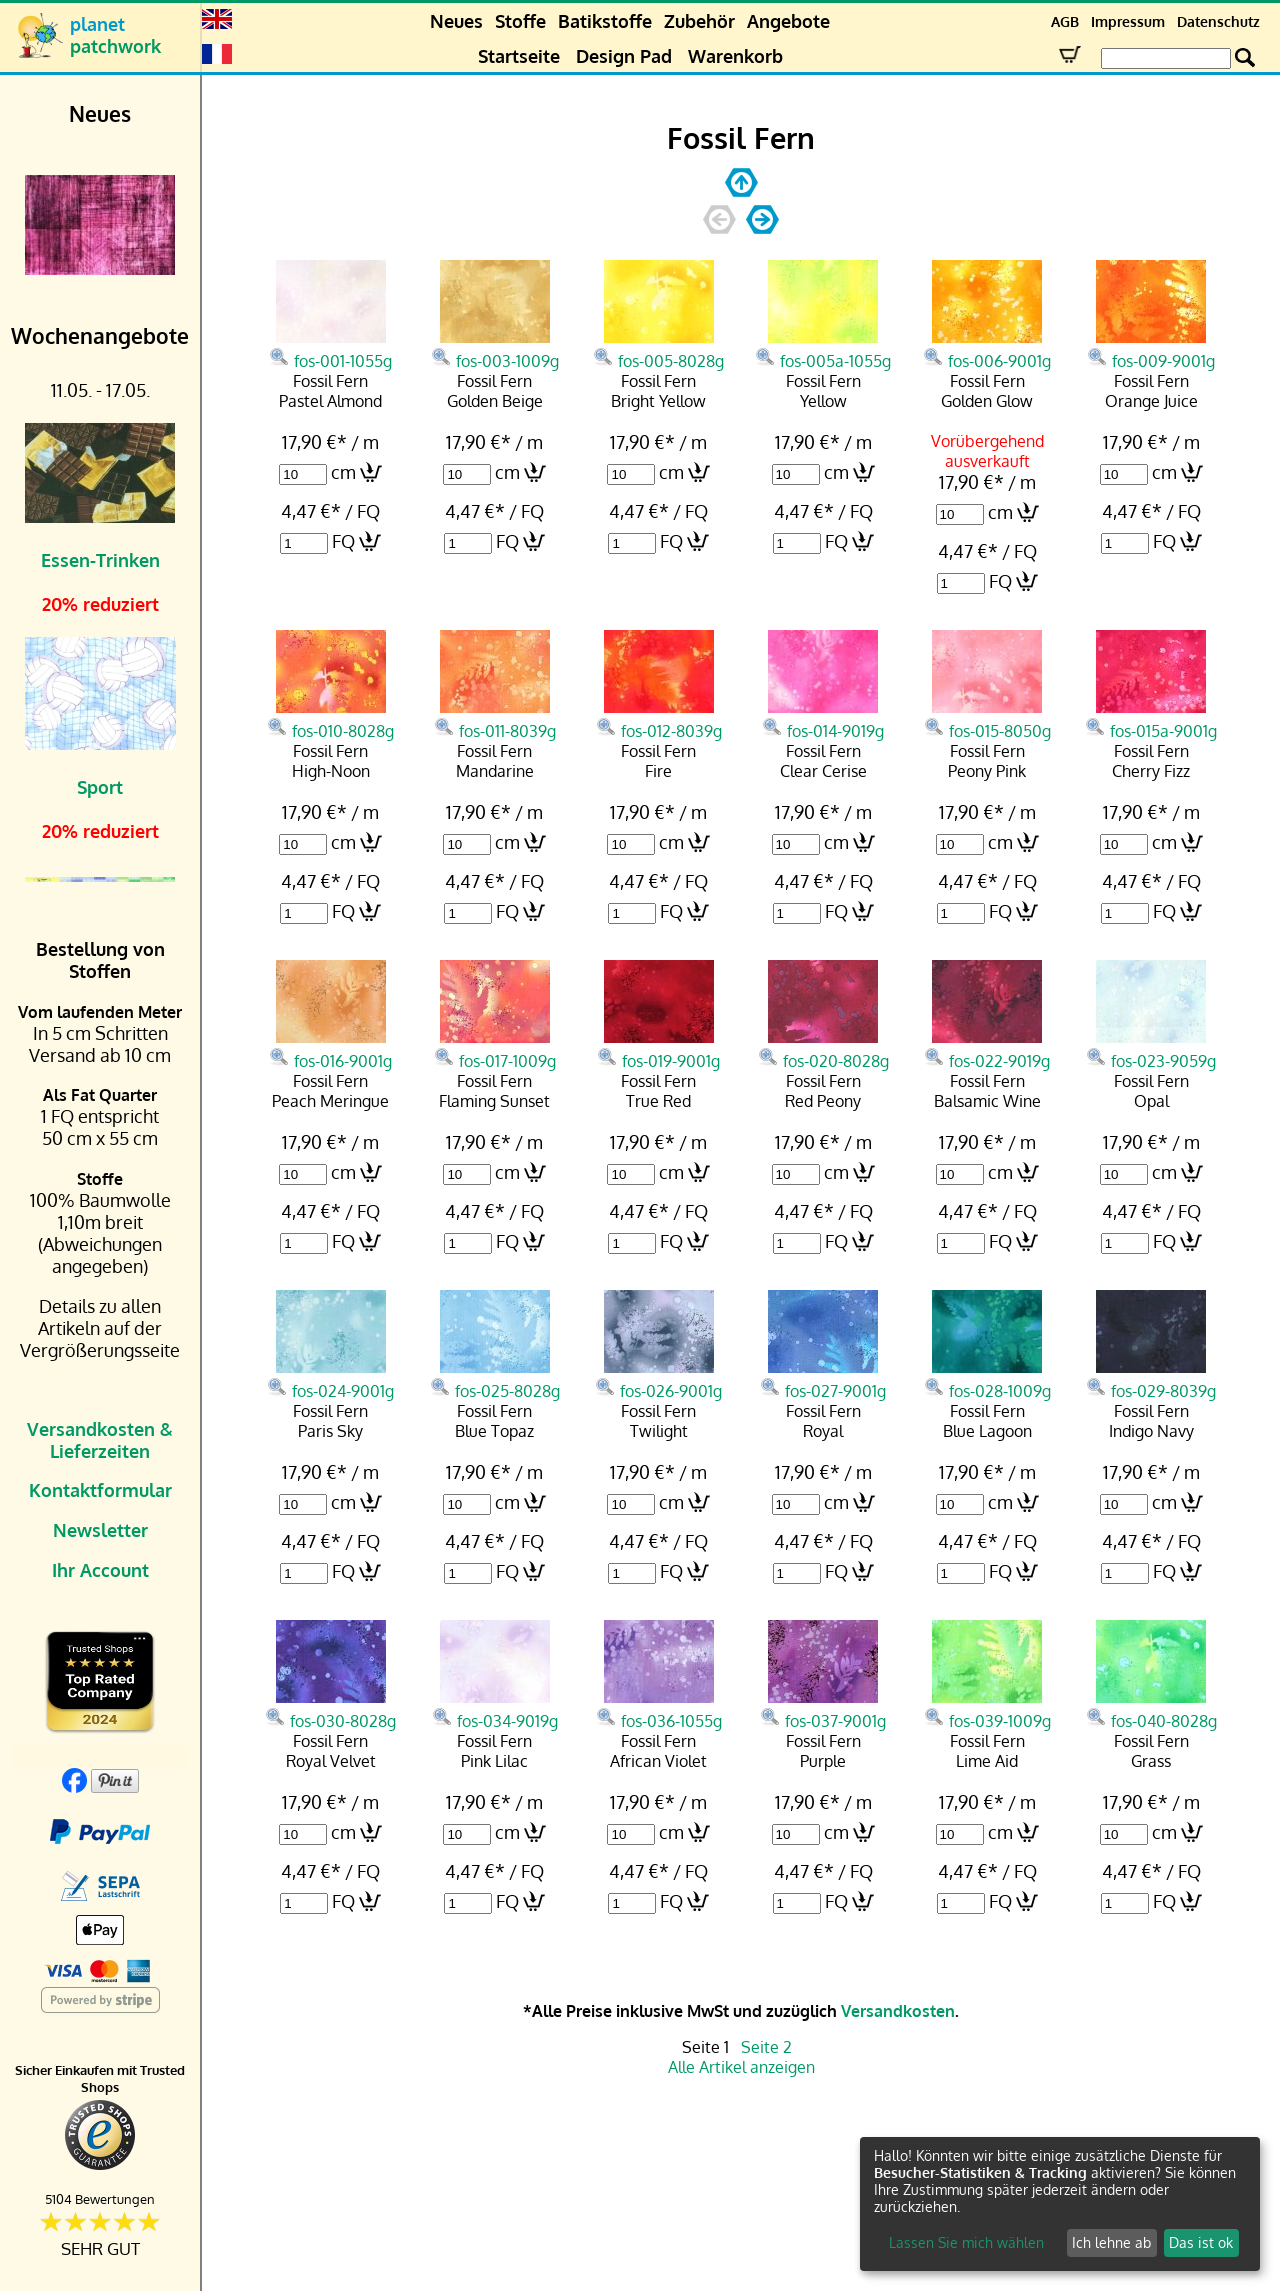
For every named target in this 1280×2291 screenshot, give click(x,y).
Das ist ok (1201, 2242)
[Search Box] (1166, 58)
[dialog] (1060, 2204)
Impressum (1128, 21)
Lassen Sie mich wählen (966, 2242)
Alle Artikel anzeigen (741, 2067)
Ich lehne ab (1111, 2242)
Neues (456, 21)
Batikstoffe (605, 21)
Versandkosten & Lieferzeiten (100, 1440)
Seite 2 (766, 2047)
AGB (1065, 21)
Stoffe (520, 21)
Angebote (788, 21)
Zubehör (699, 21)
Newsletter (100, 1530)
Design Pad (624, 56)
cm (343, 472)
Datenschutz (1218, 21)
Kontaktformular (100, 1490)
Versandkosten (898, 2011)
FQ (343, 541)
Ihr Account (100, 1570)
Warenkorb (735, 56)
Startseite (519, 56)
